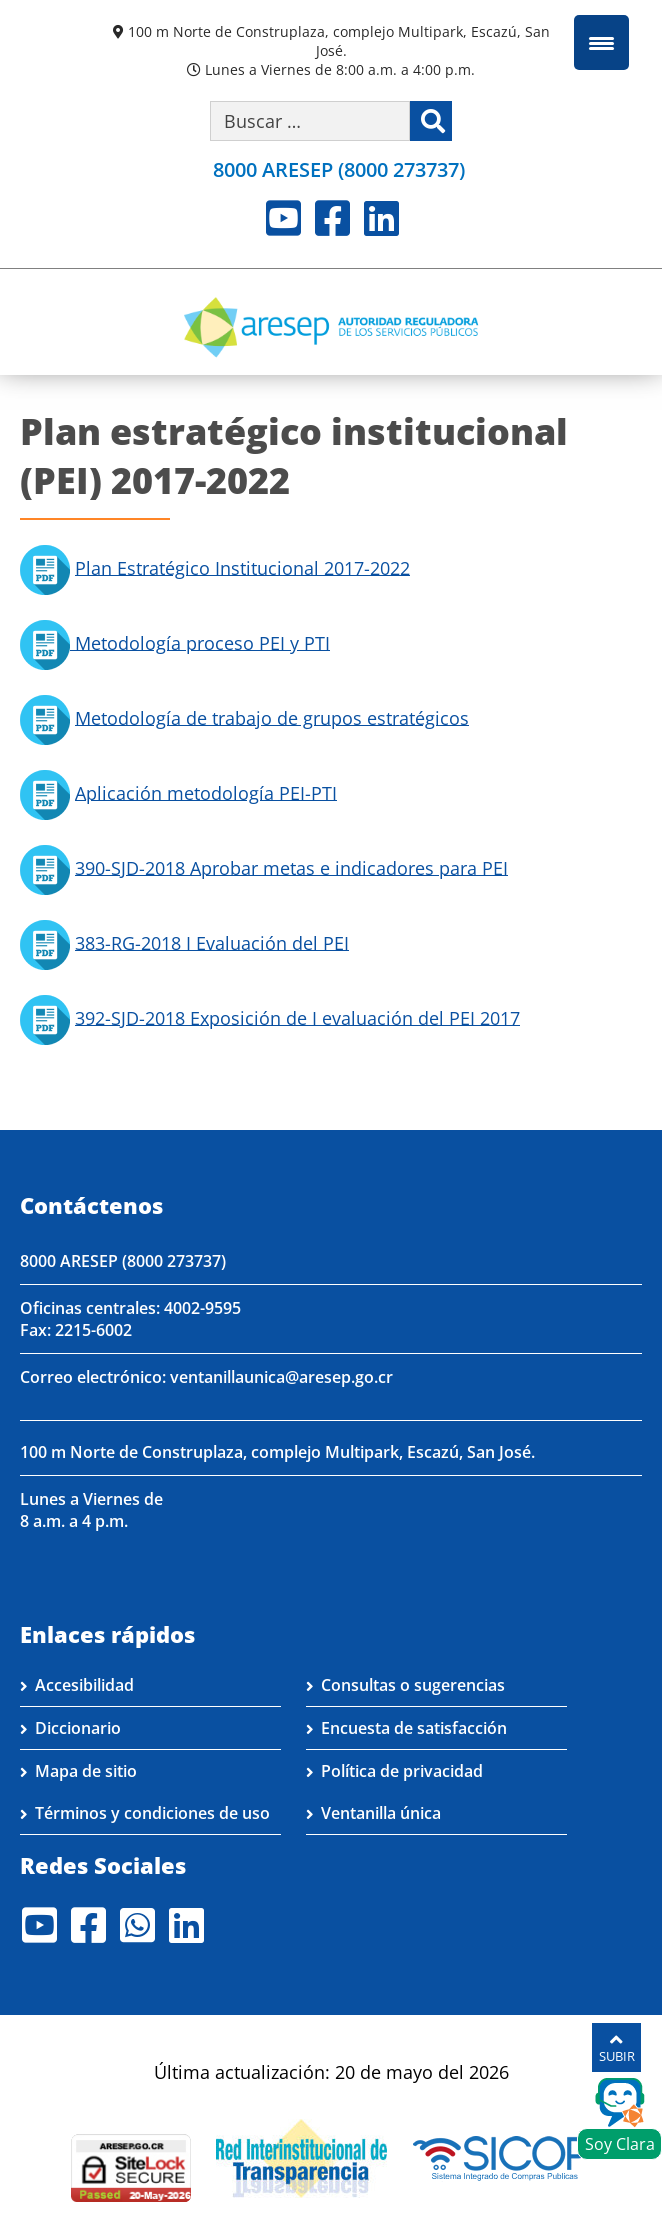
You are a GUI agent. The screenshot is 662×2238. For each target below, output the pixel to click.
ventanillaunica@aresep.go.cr (281, 1377)
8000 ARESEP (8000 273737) (123, 1261)
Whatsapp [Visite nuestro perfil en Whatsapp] (137, 1925)
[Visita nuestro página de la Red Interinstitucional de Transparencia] (301, 2156)
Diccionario (78, 1728)
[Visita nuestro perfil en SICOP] (501, 2156)
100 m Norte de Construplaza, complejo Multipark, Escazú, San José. (339, 41)
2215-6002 (93, 1330)
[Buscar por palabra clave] (310, 121)
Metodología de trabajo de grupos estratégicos (272, 717)
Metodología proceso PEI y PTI (200, 642)
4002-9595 (202, 1308)
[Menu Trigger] (601, 42)
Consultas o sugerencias (413, 1685)
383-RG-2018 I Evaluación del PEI (212, 942)
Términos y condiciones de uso (152, 1813)
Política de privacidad (402, 1771)
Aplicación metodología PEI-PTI (206, 792)
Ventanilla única (381, 1813)
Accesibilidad (84, 1685)
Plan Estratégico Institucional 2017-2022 (242, 567)
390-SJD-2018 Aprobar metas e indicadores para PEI (291, 867)
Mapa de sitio (86, 1771)
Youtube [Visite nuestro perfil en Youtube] (283, 218)
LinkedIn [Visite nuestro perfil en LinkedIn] (381, 218)
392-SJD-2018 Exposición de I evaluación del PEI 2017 (297, 1017)
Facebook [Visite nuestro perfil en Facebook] (332, 218)
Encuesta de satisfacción (414, 1728)
